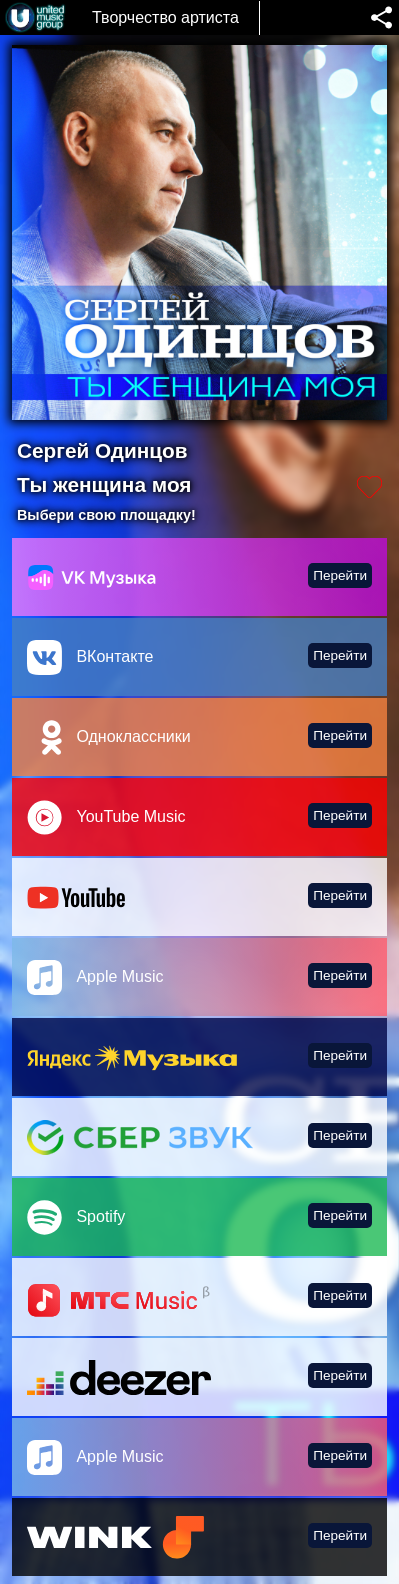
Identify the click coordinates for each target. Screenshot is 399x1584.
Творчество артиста (165, 17)
